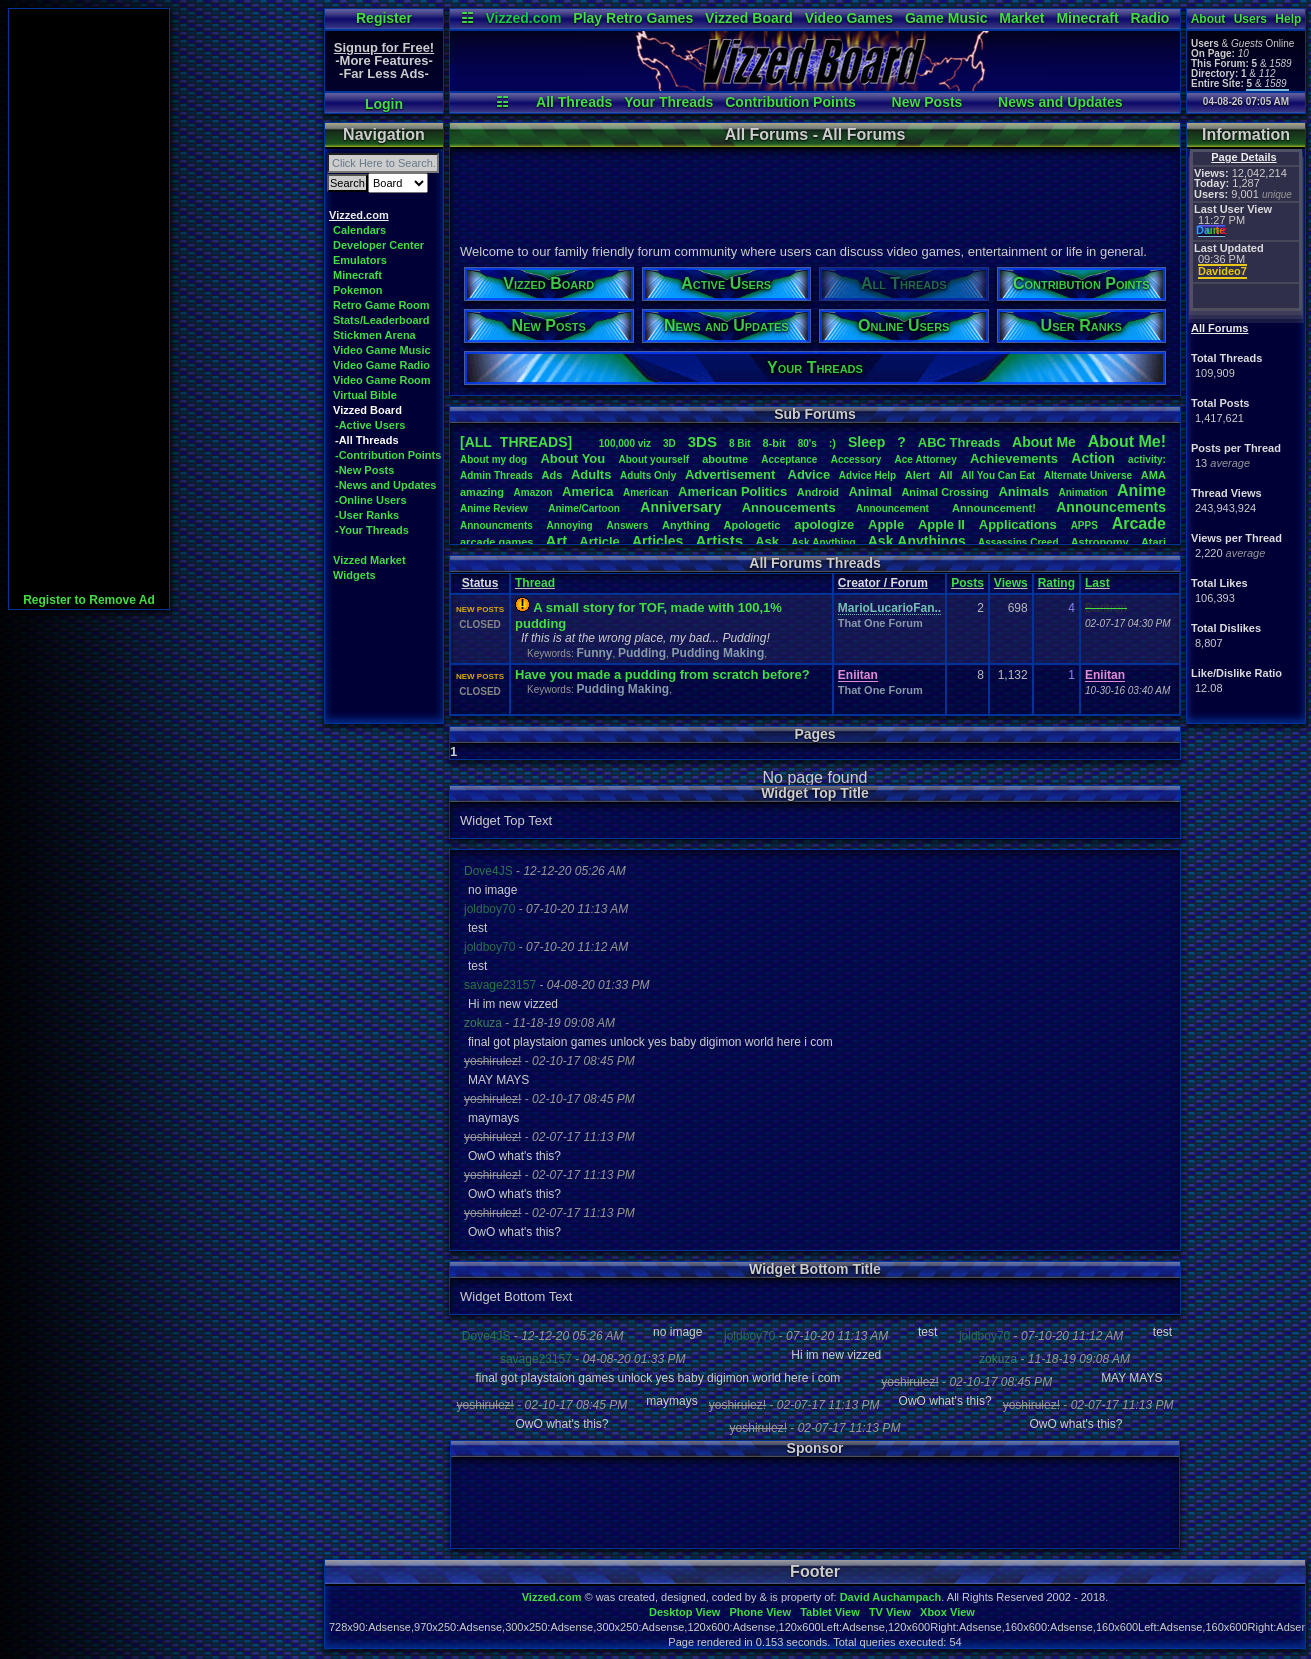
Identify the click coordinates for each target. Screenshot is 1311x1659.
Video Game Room (382, 380)
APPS (1084, 525)
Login (384, 104)
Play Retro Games (633, 18)
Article (599, 541)
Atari (1153, 542)
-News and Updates (385, 485)
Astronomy (1100, 542)
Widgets (354, 575)
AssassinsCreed (1018, 542)
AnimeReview (494, 508)
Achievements (1014, 458)
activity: (1147, 459)
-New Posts (364, 470)
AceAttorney (925, 459)
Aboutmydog (493, 459)
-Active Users (370, 425)
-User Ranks (367, 515)
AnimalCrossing (944, 492)
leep (866, 442)
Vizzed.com (523, 18)
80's (807, 443)
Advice (809, 474)
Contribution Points (790, 102)
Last (1097, 583)
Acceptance (789, 459)
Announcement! (994, 508)
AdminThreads (496, 475)
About (1208, 19)
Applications (1018, 524)
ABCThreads (959, 442)
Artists (719, 540)
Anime (1141, 490)
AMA (1153, 475)
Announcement (894, 508)
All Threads (574, 102)
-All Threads (367, 440)
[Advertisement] (89, 309)
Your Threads (668, 102)
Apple (886, 524)
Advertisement (732, 474)
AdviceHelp (867, 475)
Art (557, 540)
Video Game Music (382, 350)
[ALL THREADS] (516, 442)
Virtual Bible (365, 395)
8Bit (740, 443)
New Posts (927, 102)
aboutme (725, 459)
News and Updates (1060, 102)
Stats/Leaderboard (381, 320)
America (587, 491)
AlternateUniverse (1088, 475)
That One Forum (880, 623)
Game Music (946, 18)
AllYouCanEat (998, 475)
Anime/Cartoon (584, 508)
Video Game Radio (381, 365)
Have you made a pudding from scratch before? (662, 674)
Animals (1023, 491)
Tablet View (830, 1612)
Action (1093, 458)
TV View (890, 1612)
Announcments (496, 525)
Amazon (533, 492)
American (646, 492)
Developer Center (378, 245)
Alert (917, 475)
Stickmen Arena (374, 335)
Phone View (760, 1612)
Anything (686, 525)
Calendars (359, 230)
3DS (702, 441)
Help (1288, 19)
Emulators (360, 260)
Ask (767, 541)
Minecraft (1087, 18)
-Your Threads (372, 530)
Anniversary (680, 507)
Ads (551, 475)
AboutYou (572, 458)
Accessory (856, 459)
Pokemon (358, 290)
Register (384, 18)
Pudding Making (718, 653)
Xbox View (947, 1612)
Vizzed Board (749, 18)
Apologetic (752, 525)
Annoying (570, 525)
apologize (824, 524)
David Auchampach (891, 1597)
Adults (591, 474)
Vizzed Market (369, 560)
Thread (535, 583)
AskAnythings (917, 541)
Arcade (1139, 523)
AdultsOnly (648, 475)
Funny (594, 653)
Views (1011, 583)
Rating (1056, 583)
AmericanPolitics (732, 491)
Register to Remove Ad (89, 600)
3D (669, 443)
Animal (869, 491)
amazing (482, 492)
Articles (657, 541)
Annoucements (789, 507)
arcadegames (496, 542)
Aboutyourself (653, 459)
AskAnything (823, 542)
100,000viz (625, 443)
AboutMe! (1127, 441)
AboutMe (1044, 442)
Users (1250, 19)
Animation (1083, 492)
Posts (967, 583)
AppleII (941, 524)
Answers (628, 525)
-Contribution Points (388, 455)
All (946, 475)
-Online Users (371, 500)
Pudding (642, 653)
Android (818, 492)
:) (832, 443)
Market (1021, 18)
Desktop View (684, 1612)
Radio (1150, 18)
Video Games (849, 18)
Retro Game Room (381, 305)
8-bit (774, 443)
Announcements (1111, 507)
